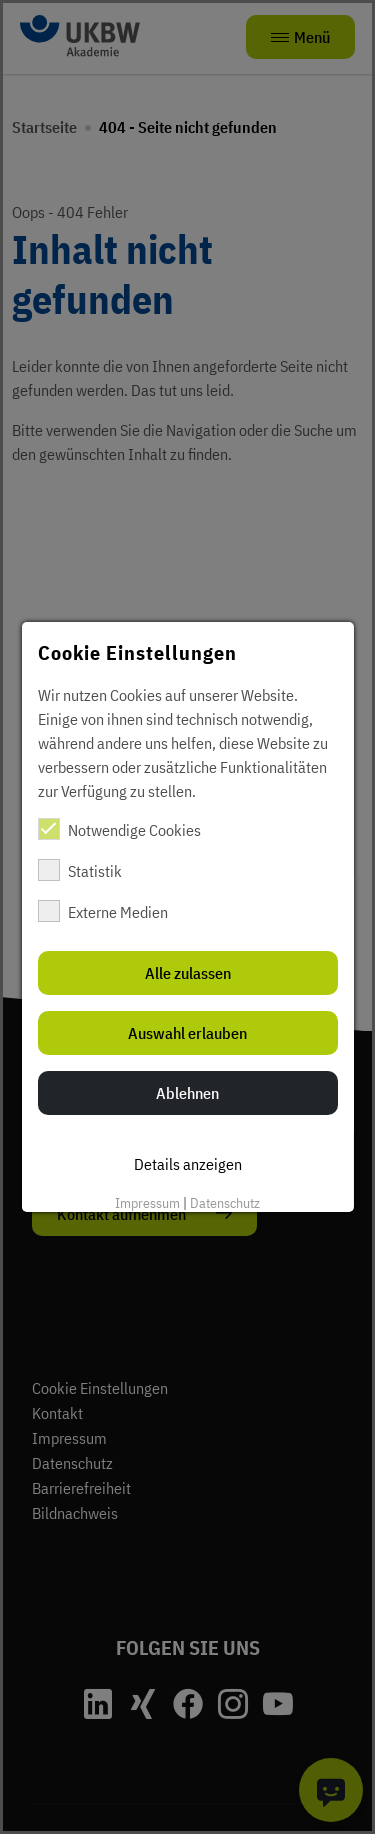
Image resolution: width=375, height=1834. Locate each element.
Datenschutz (225, 1203)
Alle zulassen (188, 973)
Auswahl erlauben (187, 1033)
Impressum (147, 1203)
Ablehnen (187, 1093)
